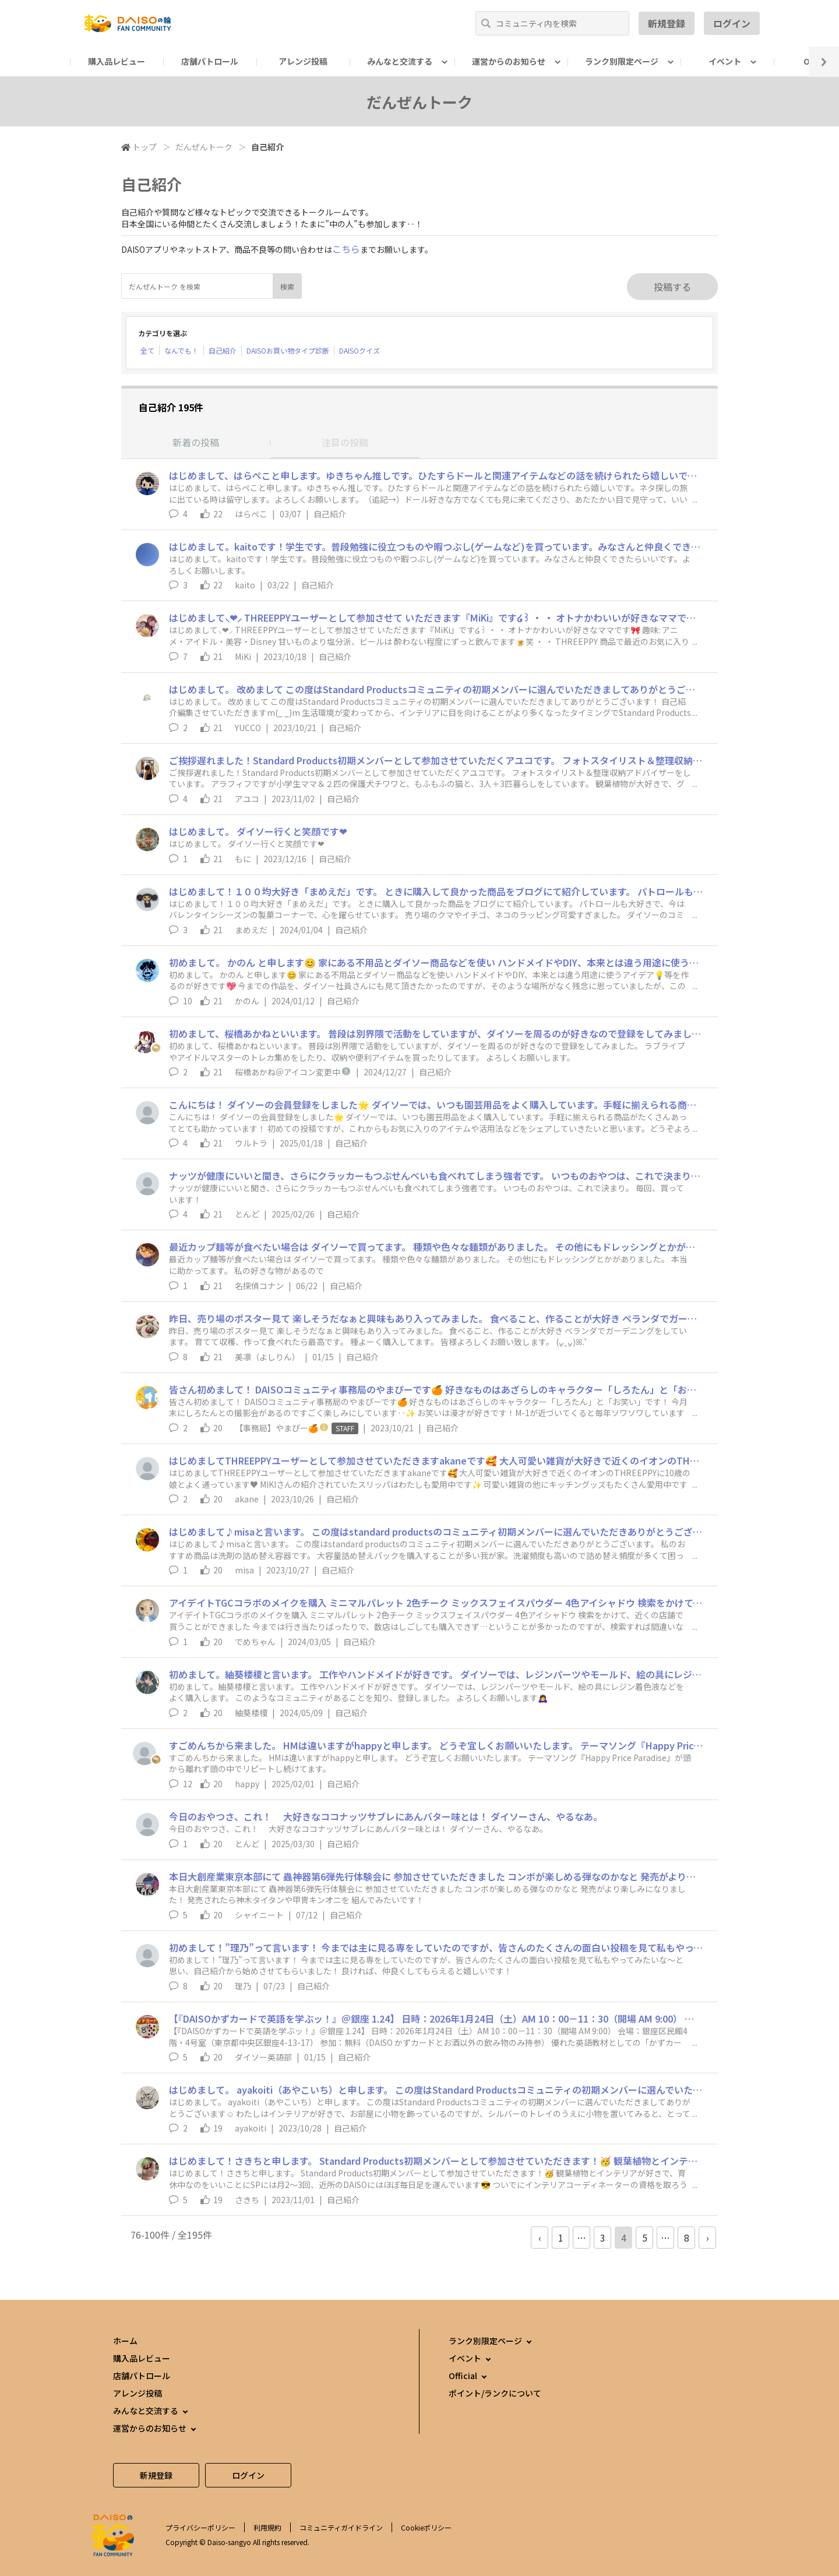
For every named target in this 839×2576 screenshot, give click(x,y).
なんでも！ (181, 350)
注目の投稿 (345, 442)
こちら (346, 249)
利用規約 (267, 2527)
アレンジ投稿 (303, 61)
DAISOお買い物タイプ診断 (287, 350)
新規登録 (666, 23)
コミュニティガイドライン (341, 2527)
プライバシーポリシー (200, 2527)
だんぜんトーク (203, 147)
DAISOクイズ (359, 350)
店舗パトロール (209, 61)
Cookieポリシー (426, 2527)
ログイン (731, 23)
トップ (144, 147)
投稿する (672, 287)
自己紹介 (223, 350)
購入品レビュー (116, 61)
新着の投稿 (195, 442)
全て (147, 350)
